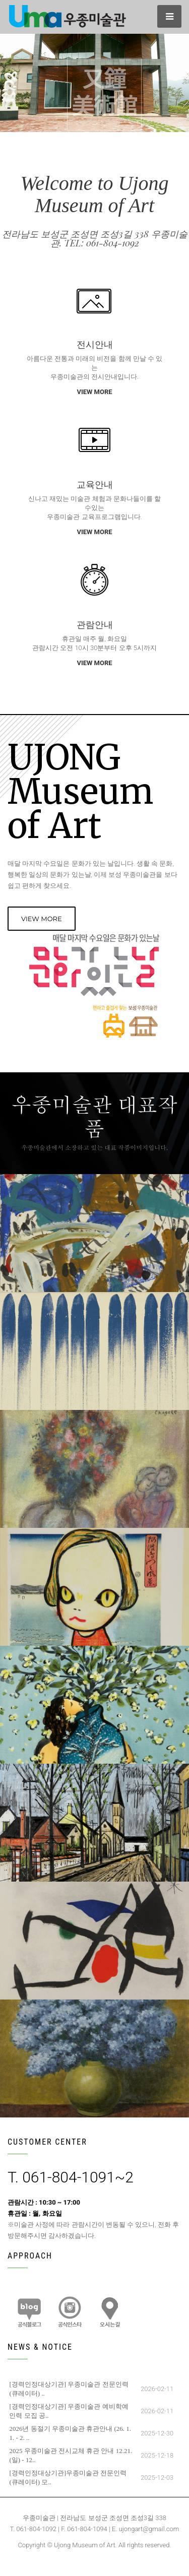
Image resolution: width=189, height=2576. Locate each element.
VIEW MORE (94, 392)
